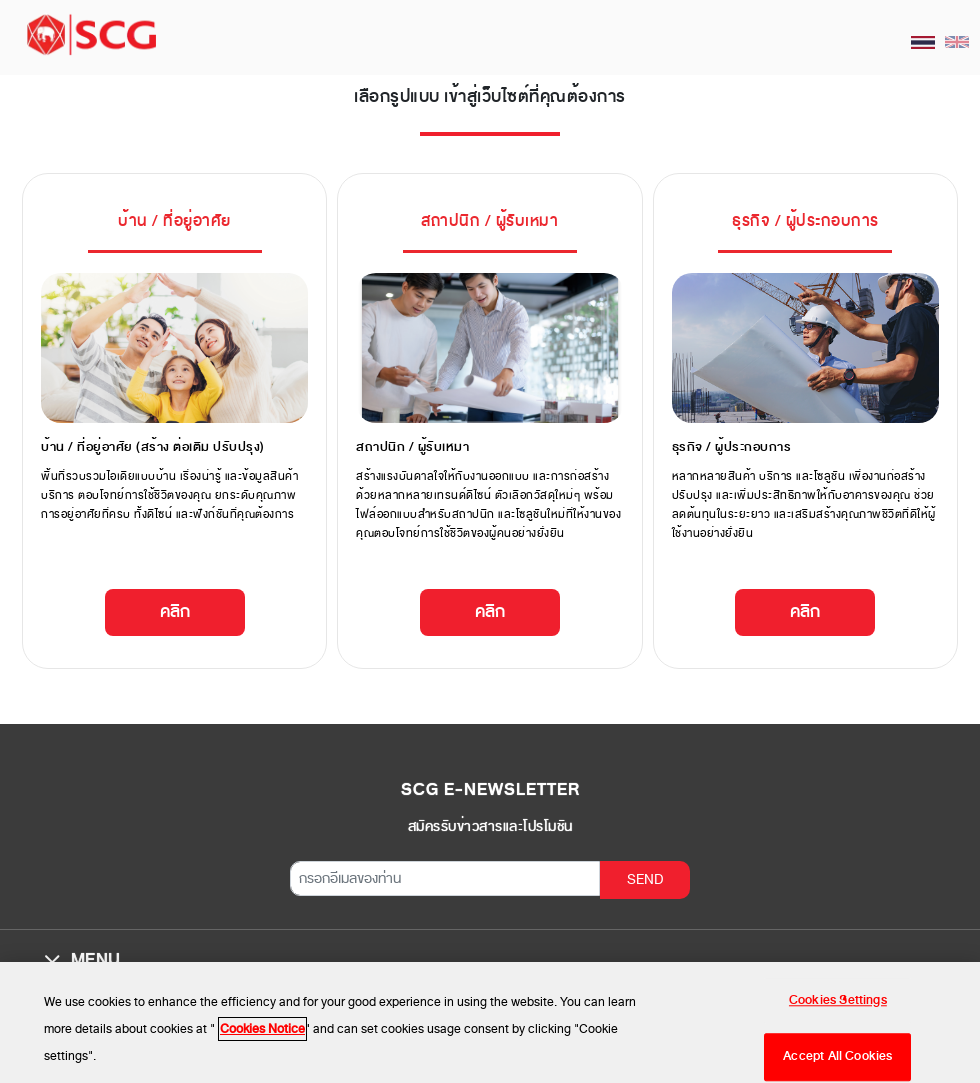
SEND (645, 879)
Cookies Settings (838, 1005)
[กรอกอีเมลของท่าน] (445, 878)
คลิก (175, 611)
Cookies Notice (262, 1035)
